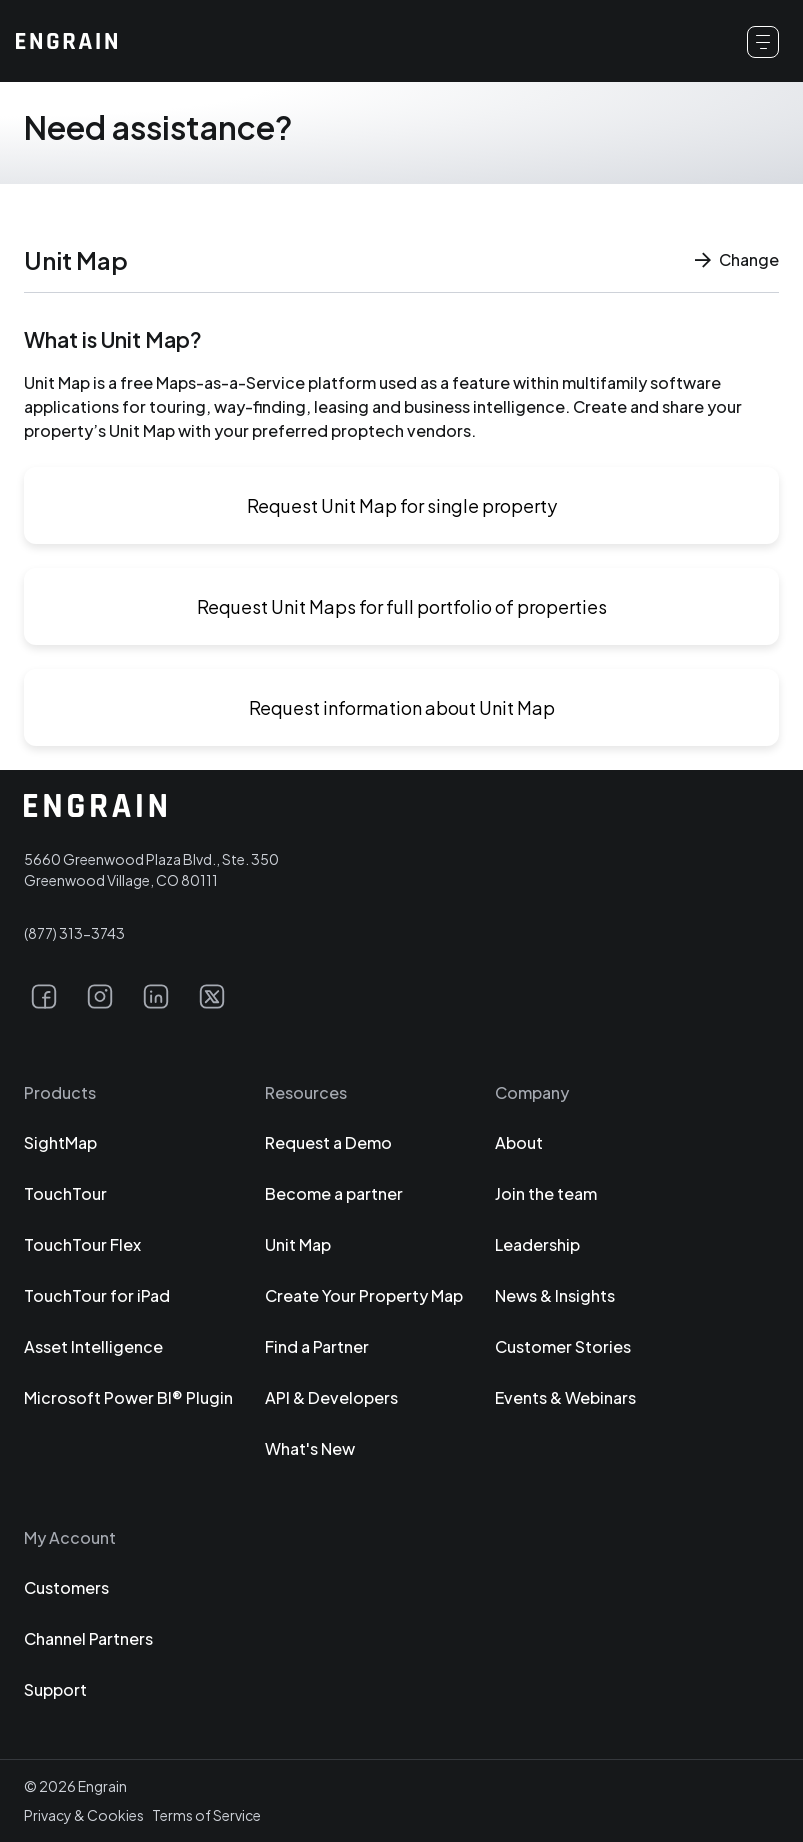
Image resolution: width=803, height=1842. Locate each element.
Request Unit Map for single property (402, 505)
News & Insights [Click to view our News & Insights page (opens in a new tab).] (555, 1295)
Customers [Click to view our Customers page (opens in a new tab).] (66, 1587)
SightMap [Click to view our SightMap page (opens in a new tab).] (60, 1142)
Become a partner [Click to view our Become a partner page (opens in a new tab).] (334, 1193)
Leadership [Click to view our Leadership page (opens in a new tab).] (537, 1244)
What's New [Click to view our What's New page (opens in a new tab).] (310, 1448)
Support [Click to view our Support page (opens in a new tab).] (55, 1689)
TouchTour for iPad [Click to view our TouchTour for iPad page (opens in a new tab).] (97, 1295)
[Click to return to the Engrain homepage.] (66, 41)
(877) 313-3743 (74, 933)
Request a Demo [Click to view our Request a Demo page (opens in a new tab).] (328, 1142)
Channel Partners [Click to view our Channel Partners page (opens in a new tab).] (88, 1638)
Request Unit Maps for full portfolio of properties (402, 606)
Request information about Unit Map (402, 707)
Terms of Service (206, 1815)
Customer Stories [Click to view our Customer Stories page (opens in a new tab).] (563, 1346)
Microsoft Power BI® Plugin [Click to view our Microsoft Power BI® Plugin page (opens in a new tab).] (128, 1397)
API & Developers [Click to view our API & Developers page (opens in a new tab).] (331, 1397)
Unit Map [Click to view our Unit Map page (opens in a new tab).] (298, 1244)
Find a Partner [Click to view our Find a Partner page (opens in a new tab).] (317, 1346)
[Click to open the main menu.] (763, 42)
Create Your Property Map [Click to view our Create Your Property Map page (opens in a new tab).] (364, 1295)
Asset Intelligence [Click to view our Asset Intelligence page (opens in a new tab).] (93, 1346)
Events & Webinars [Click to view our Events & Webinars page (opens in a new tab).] (565, 1397)
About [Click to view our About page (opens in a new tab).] (519, 1142)
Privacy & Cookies (84, 1815)
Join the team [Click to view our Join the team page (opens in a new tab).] (546, 1193)
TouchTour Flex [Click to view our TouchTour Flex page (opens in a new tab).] (82, 1244)
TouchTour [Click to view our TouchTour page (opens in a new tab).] (65, 1193)
